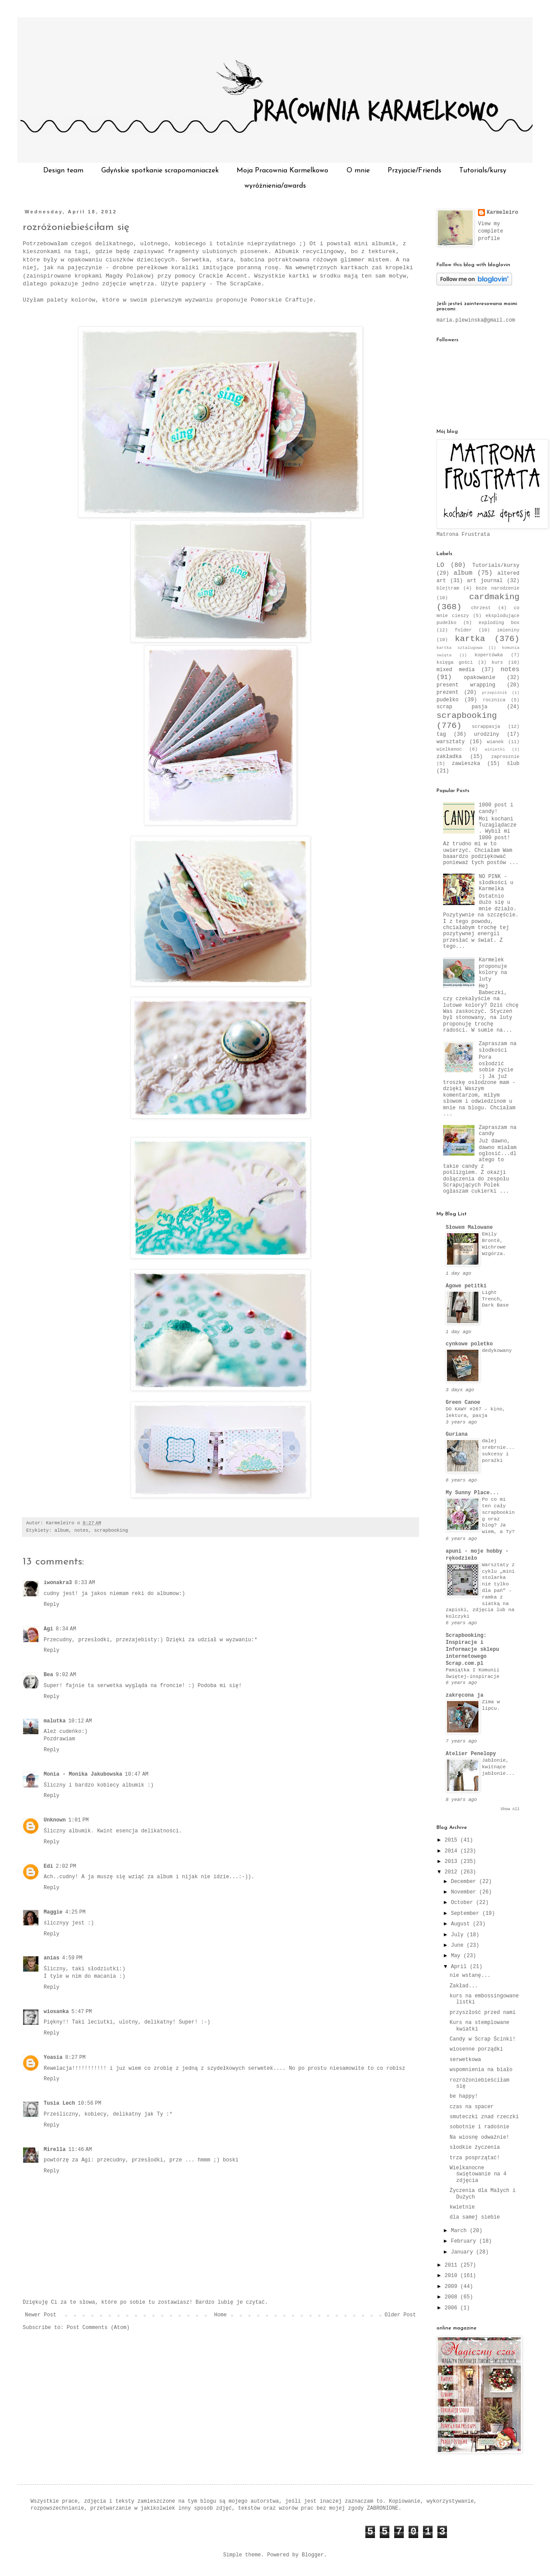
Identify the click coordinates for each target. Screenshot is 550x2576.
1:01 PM (78, 1820)
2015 (453, 1840)
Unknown (54, 1820)
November (465, 1892)
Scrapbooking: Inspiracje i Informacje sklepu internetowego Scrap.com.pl (472, 1650)
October (463, 1903)
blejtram (448, 588)
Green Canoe (463, 1402)
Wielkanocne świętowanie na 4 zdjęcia (478, 2174)
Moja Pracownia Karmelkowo (282, 170)
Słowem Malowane (469, 1228)
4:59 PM (72, 1958)
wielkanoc (449, 749)
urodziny (486, 734)
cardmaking (494, 597)
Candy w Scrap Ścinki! (483, 2039)
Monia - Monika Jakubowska (83, 1774)
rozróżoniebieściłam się (76, 227)
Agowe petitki (466, 1286)
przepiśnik (494, 692)
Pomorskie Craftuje (280, 300)
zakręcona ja (464, 1695)
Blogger (312, 2555)
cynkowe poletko (469, 1344)
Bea (48, 1675)
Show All (510, 1809)
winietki (495, 749)
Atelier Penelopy (471, 1754)
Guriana (457, 1434)
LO (440, 565)
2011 (453, 2265)
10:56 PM (89, 2103)
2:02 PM (66, 1866)
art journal (485, 581)
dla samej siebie (475, 2217)
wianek (495, 741)
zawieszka (466, 764)
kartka (470, 639)
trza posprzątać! (475, 2158)
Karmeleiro (502, 212)
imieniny (508, 630)
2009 (453, 2287)
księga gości (455, 662)
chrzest (481, 608)
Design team (63, 170)
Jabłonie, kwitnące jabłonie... (498, 1767)
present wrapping (466, 685)
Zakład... (464, 1986)
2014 (453, 1851)
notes (81, 1530)
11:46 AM (80, 2150)
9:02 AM (66, 1675)
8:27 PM (75, 2058)
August (462, 1924)
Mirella (54, 2150)
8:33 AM (85, 1583)
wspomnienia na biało (481, 2070)
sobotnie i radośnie (479, 2127)
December (465, 1882)
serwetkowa (465, 2060)
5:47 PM (82, 2012)
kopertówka (488, 655)
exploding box (498, 622)
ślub (513, 764)
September (466, 1914)
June (459, 1945)
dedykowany (497, 1350)
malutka (54, 1721)
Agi (48, 1629)
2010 (453, 2276)
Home (220, 2315)
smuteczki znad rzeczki (484, 2117)
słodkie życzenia (475, 2147)
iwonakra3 (58, 1583)
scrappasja (486, 726)
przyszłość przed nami (483, 2013)
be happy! (464, 2096)
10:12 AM (80, 1721)
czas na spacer (472, 2107)
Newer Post (40, 2315)
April (460, 1967)
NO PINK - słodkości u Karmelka (496, 883)
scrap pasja (462, 707)
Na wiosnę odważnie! (479, 2137)
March (460, 2231)
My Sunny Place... (472, 1493)
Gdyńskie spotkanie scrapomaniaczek (160, 170)
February (465, 2241)
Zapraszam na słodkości (497, 1047)
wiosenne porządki (476, 2049)
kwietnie (462, 2207)
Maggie (53, 1912)
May (457, 1956)
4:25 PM (75, 1912)
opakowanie (479, 678)
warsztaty (451, 742)
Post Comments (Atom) (98, 2328)
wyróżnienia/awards (275, 185)
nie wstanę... (470, 1975)
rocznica (494, 700)
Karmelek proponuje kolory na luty (493, 969)
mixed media (455, 670)
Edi (48, 1866)
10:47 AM (136, 1774)
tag (441, 734)
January (463, 2252)
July (459, 1935)
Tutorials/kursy (482, 170)
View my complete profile (490, 231)
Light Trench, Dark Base (495, 1299)
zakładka (449, 757)
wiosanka (56, 2012)
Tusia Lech (59, 2103)
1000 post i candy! (496, 808)
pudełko (447, 700)
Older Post (400, 2315)
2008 (453, 2297)
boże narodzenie (497, 588)
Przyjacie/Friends (414, 170)
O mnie (358, 170)
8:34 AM (66, 1629)
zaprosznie (505, 756)
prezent (447, 692)
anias (51, 1958)
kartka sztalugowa (460, 647)
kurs (497, 662)
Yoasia (53, 2058)
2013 (453, 1862)
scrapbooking (111, 1530)
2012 (453, 1872)
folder (463, 630)
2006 (453, 2308)
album (62, 1530)
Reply (51, 1605)
